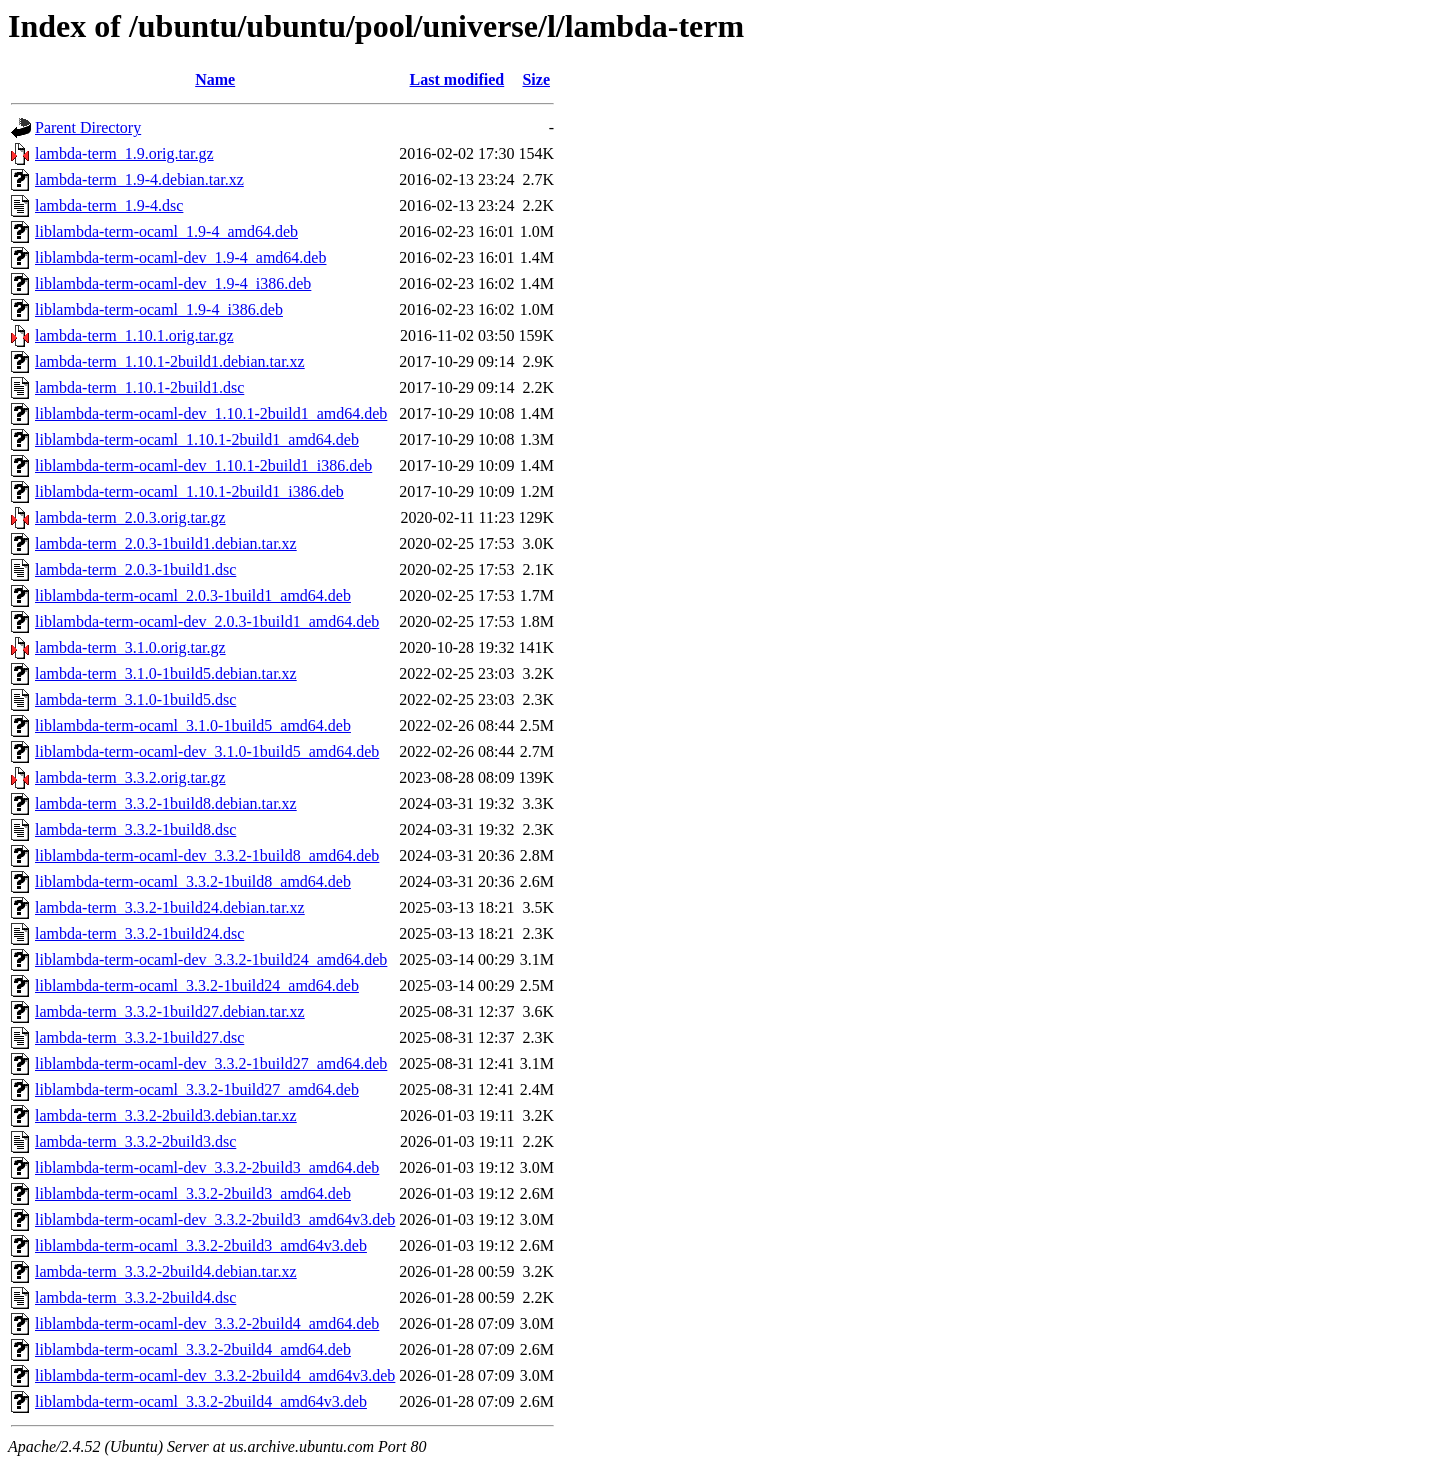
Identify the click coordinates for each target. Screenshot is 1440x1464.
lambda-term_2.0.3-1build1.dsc (135, 569)
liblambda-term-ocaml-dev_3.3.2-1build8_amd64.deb (207, 855)
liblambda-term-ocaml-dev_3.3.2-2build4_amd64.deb (207, 1323)
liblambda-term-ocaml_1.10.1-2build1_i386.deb (189, 491)
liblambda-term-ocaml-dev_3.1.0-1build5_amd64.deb (207, 751)
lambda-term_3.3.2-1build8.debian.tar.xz (166, 803)
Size (536, 79)
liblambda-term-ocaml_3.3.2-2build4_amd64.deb (193, 1349)
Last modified (457, 79)
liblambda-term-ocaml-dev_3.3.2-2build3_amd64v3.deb (215, 1219)
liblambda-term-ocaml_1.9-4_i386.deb (159, 309)
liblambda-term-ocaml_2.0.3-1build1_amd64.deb (193, 595)
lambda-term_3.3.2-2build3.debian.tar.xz (166, 1115)
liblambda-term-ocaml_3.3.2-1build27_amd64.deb (197, 1089)
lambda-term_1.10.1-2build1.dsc (139, 387)
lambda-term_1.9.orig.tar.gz (124, 153)
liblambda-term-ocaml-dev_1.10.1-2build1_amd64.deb (211, 413)
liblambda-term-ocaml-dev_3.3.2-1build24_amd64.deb (211, 959)
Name (215, 79)
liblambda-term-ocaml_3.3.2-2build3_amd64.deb (193, 1193)
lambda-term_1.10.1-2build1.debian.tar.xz (170, 361)
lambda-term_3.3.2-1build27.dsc (139, 1037)
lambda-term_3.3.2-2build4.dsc (135, 1297)
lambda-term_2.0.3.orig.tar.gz (130, 517)
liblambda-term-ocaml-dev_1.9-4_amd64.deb (180, 257)
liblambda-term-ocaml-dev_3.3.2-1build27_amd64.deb (211, 1063)
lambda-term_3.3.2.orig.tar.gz (130, 777)
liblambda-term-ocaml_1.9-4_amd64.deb (166, 231)
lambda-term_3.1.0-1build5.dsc (135, 699)
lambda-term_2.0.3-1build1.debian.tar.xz (166, 543)
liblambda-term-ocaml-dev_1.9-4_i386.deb (173, 283)
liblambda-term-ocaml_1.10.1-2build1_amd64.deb (197, 439)
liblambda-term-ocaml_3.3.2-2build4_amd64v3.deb (201, 1401)
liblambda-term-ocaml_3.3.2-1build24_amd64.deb (197, 985)
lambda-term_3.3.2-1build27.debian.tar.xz (170, 1011)
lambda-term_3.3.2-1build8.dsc (135, 829)
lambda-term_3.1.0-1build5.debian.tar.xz (166, 673)
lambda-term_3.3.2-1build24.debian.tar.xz (170, 907)
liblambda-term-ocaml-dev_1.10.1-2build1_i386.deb (203, 465)
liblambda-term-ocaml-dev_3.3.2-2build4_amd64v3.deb (215, 1375)
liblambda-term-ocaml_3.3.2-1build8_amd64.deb (193, 881)
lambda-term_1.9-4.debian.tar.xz (139, 179)
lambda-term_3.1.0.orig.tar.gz (130, 647)
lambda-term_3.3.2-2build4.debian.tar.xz (166, 1271)
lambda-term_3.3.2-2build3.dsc (135, 1141)
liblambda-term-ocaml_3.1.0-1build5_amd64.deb (193, 725)
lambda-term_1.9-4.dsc (109, 205)
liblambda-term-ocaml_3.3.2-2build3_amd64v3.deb (201, 1245)
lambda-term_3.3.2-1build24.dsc (139, 933)
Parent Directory (88, 127)
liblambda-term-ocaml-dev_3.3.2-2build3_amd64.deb (207, 1167)
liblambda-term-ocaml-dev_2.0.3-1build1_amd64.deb (207, 621)
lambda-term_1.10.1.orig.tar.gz (134, 335)
